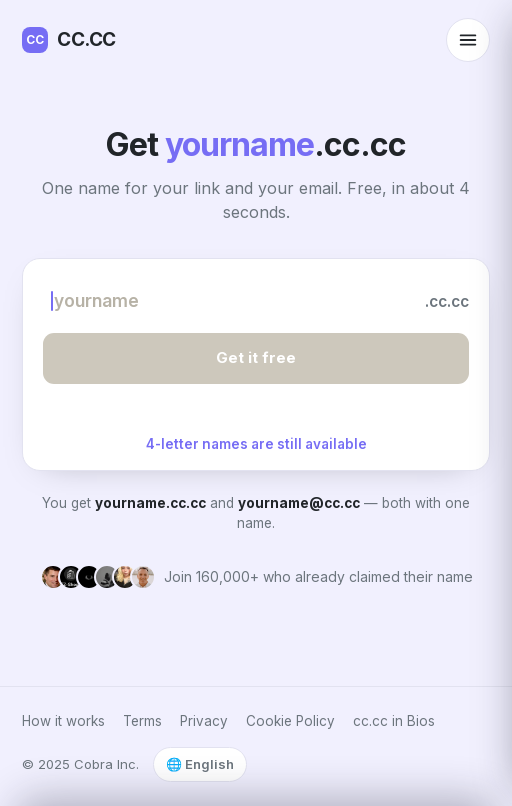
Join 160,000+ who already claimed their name (318, 576)
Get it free (256, 357)
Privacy (204, 721)
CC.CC (69, 40)
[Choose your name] (227, 301)
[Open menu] (468, 40)
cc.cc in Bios (394, 721)
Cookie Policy (290, 721)
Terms (142, 721)
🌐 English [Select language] (200, 764)
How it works (63, 721)
